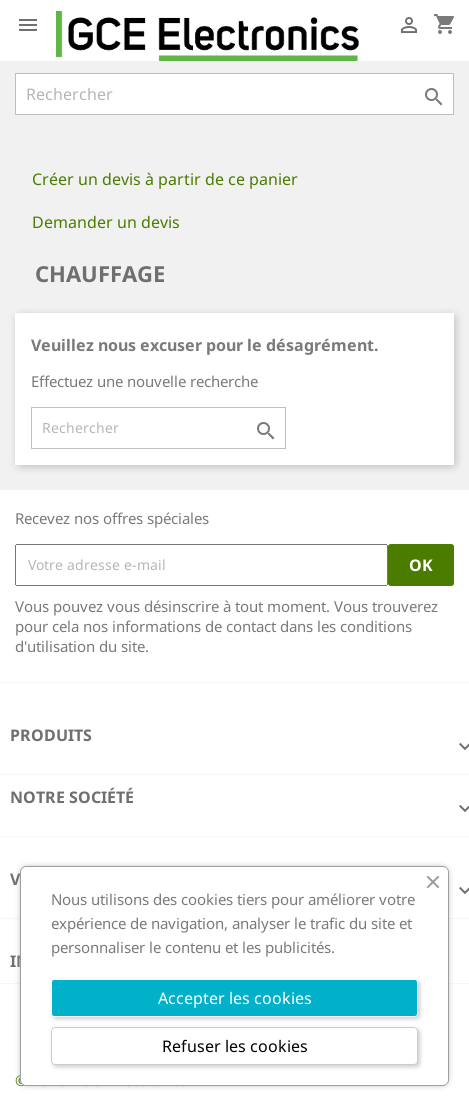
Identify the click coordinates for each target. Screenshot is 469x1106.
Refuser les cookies (235, 1046)
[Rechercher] (234, 94)
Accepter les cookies (235, 998)
